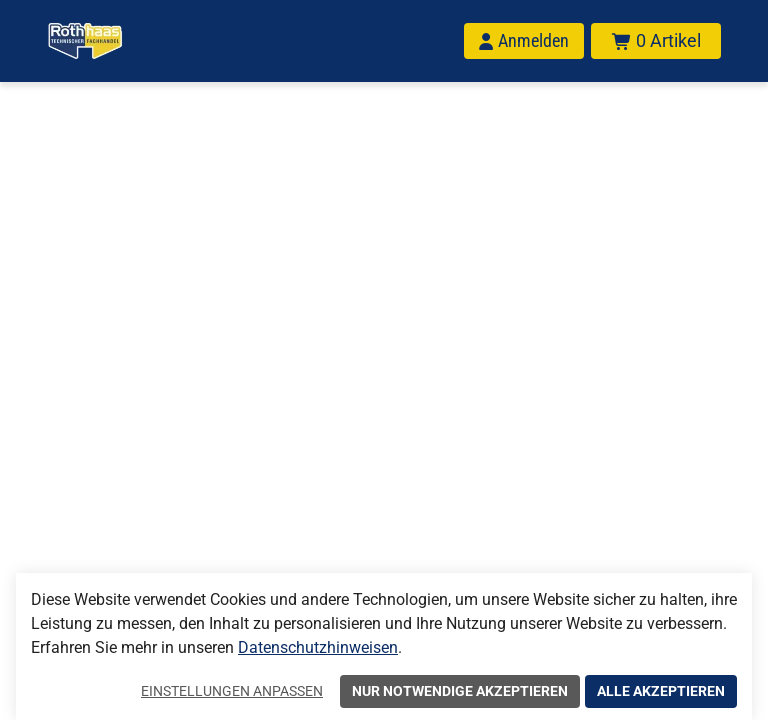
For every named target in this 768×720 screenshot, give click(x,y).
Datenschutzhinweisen (318, 647)
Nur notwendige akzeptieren (460, 691)
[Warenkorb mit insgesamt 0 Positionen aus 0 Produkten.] (656, 41)
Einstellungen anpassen (232, 691)
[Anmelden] (524, 41)
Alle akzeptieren (661, 691)
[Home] (85, 41)
